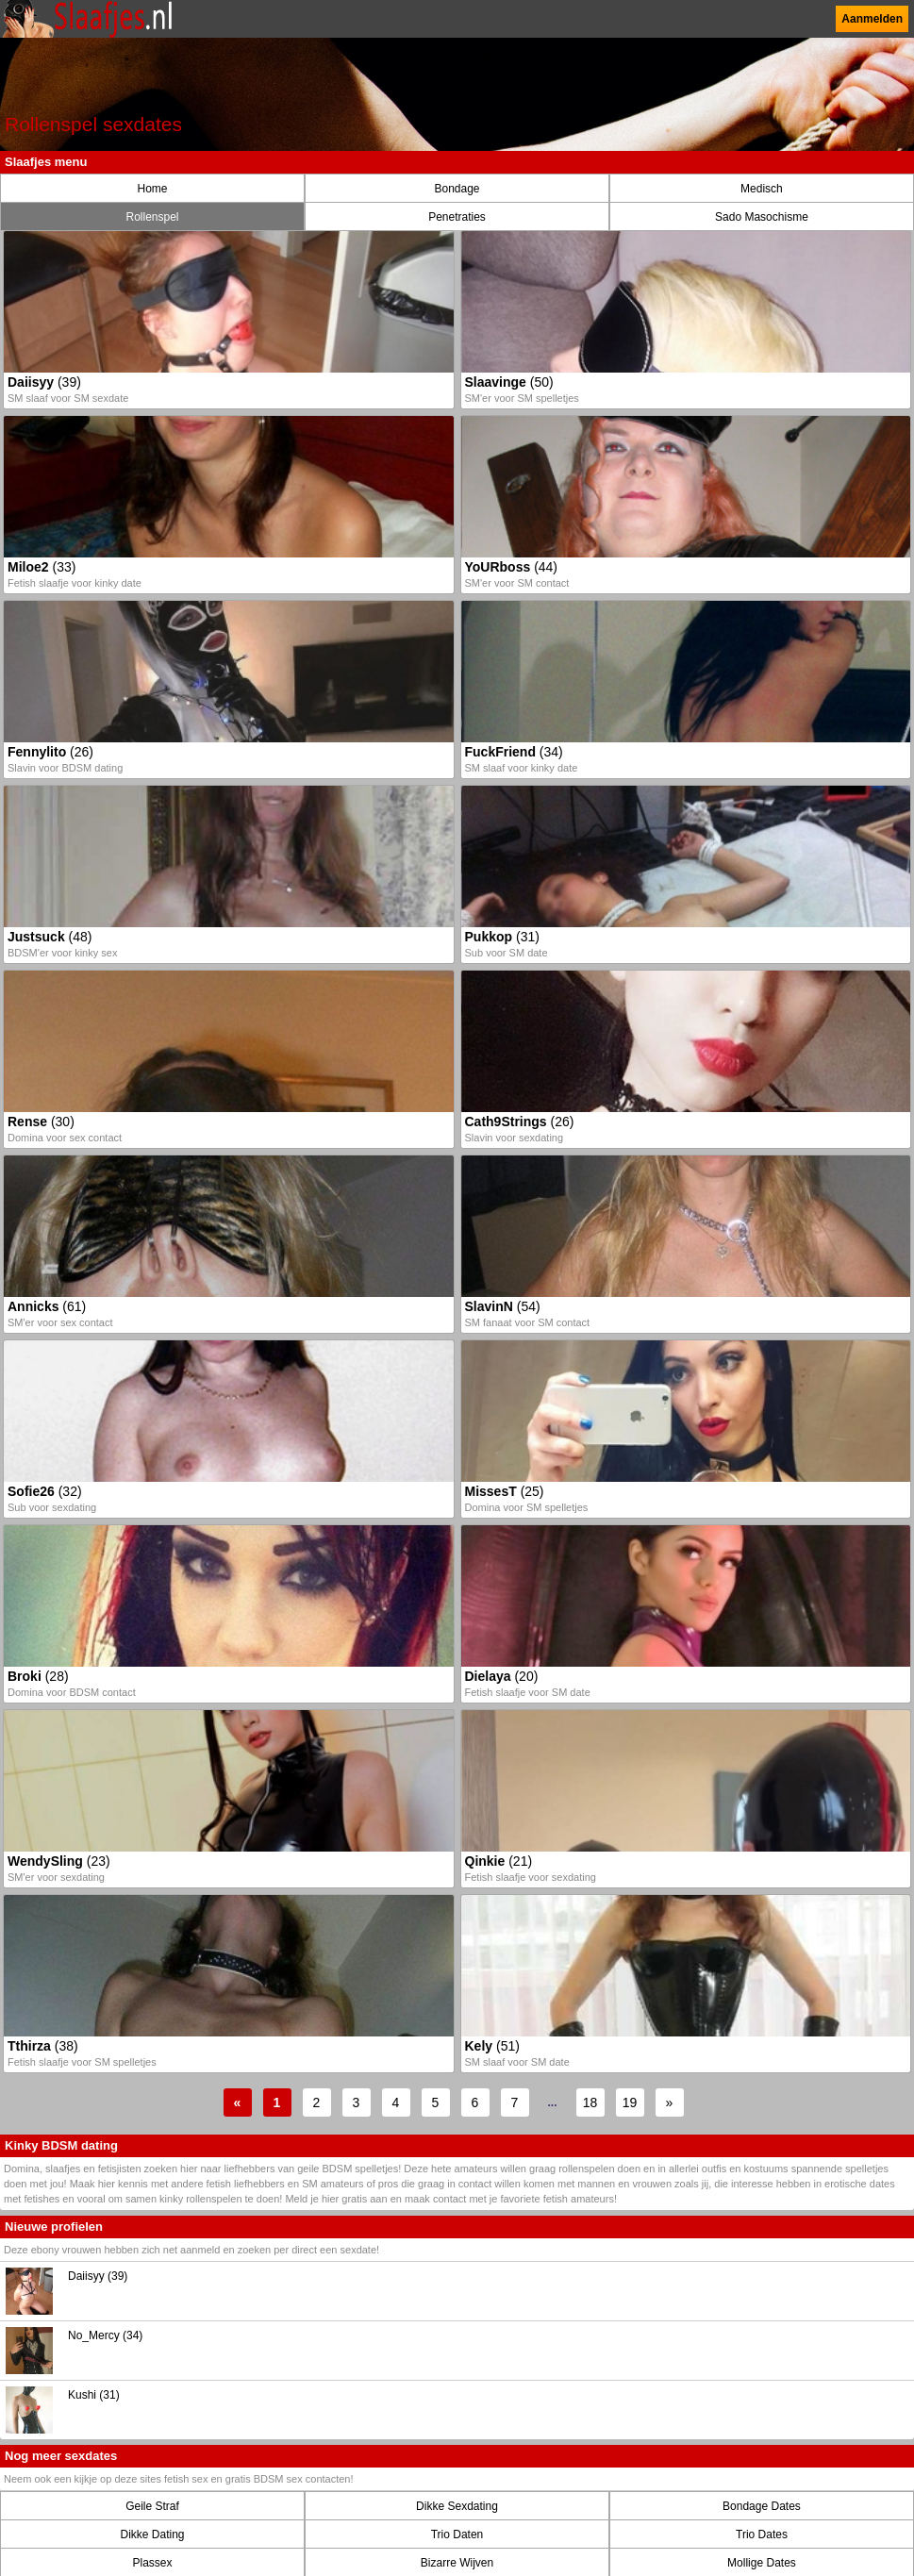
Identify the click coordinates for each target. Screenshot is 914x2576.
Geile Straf (152, 2506)
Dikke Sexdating (457, 2506)
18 (590, 2102)
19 (630, 2102)
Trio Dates (762, 2534)
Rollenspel (151, 217)
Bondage (456, 188)
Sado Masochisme (761, 217)
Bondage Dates (762, 2506)
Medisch (761, 188)
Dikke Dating (152, 2534)
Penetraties (457, 217)
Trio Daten (457, 2534)
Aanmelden (872, 18)
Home (152, 188)
